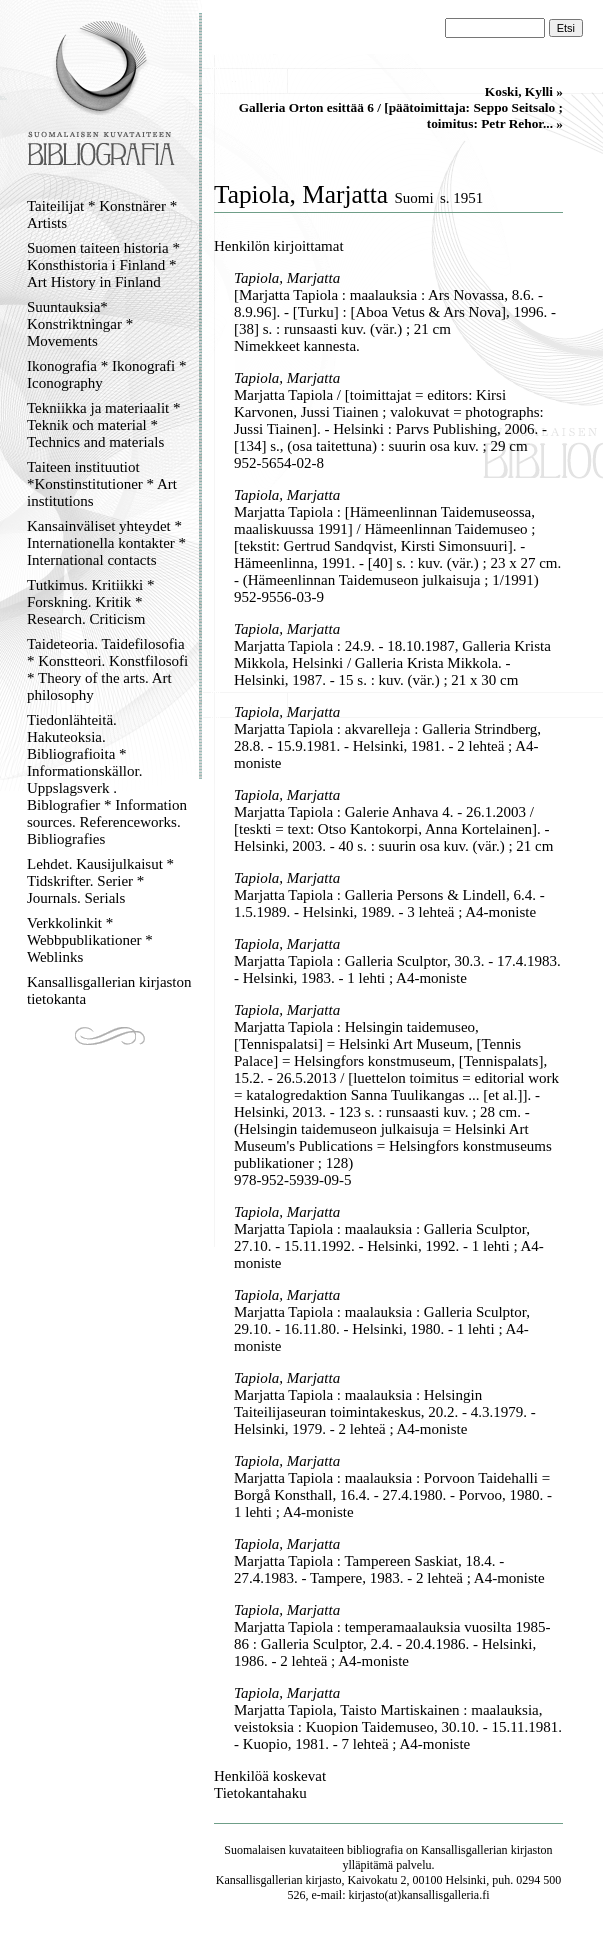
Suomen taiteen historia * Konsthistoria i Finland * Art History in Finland (103, 265)
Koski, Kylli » (524, 91)
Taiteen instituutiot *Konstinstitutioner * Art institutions (102, 484)
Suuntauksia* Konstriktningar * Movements (80, 324)
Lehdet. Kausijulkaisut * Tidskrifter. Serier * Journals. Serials (100, 881)
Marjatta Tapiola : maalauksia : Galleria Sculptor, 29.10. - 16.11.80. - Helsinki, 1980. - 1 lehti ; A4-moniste (382, 1329)
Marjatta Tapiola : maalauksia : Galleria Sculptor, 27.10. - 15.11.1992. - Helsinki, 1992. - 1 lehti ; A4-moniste (389, 1246)
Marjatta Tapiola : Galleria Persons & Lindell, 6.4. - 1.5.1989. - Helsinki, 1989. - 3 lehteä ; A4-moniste (389, 903)
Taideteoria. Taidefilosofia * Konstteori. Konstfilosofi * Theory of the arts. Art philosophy (107, 669)
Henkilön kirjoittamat (279, 246)
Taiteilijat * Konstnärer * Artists (102, 214)
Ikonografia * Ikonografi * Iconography (107, 374)
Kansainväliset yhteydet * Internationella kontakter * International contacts (106, 543)
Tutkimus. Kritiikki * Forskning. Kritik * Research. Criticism (90, 602)
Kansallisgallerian (464, 1850)
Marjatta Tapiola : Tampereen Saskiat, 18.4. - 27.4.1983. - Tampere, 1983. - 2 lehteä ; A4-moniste (389, 1569)
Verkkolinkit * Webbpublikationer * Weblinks (90, 940)
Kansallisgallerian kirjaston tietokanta (109, 990)
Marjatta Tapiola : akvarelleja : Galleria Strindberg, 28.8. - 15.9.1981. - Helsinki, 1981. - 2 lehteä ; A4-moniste (387, 746)
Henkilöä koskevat (270, 1776)
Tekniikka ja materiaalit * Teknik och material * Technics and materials (103, 425)
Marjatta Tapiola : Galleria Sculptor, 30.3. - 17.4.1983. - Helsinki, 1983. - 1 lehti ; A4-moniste (397, 969)
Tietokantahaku (260, 1793)
